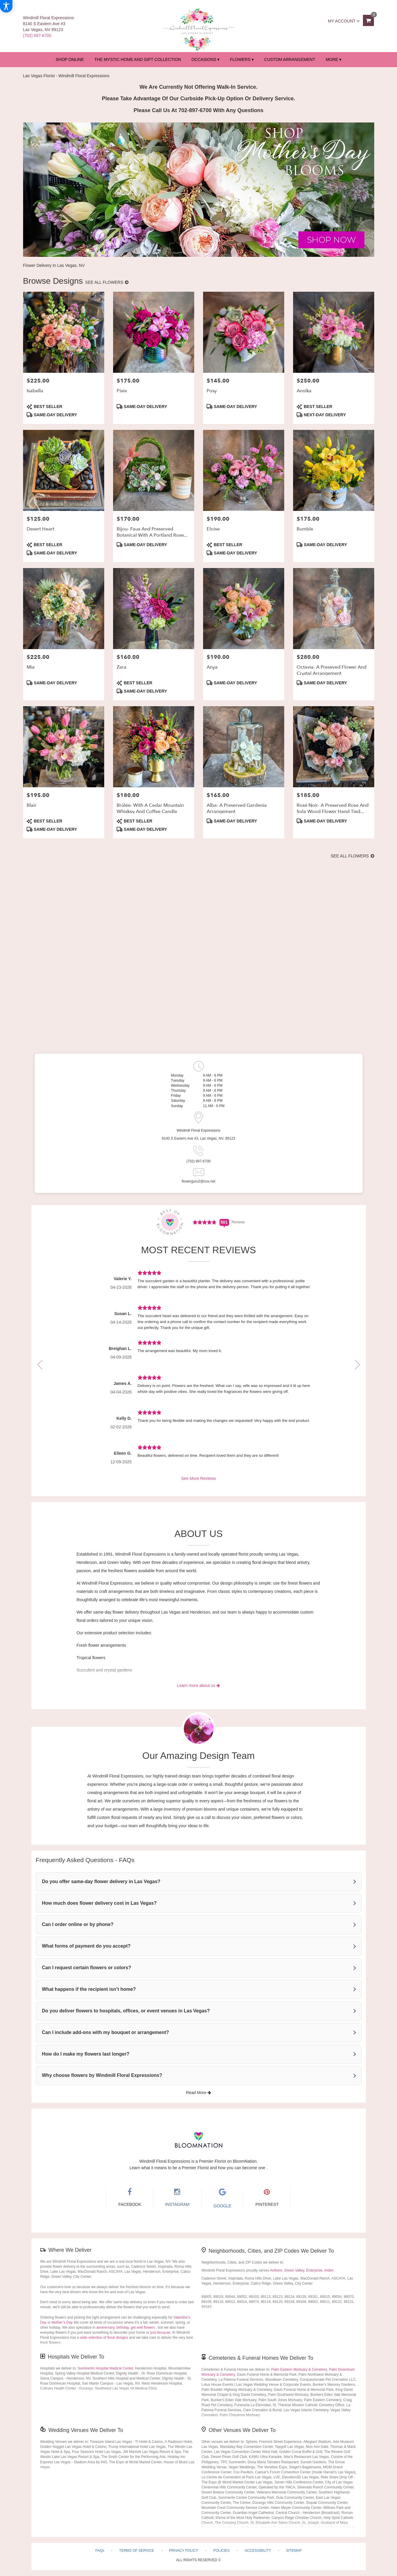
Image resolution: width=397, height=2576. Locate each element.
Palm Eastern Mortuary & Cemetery (299, 2369)
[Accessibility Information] (6, 6)
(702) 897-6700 (37, 35)
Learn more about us (198, 1685)
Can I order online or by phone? (78, 1924)
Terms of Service (136, 2550)
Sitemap (294, 2550)
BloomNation (244, 2161)
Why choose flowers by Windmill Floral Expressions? (102, 2075)
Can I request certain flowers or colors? (86, 1967)
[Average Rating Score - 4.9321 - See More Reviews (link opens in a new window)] (205, 1221)
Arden (329, 2270)
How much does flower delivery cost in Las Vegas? (99, 1903)
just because (160, 2332)
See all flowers (107, 282)
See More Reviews (198, 1478)
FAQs (99, 2550)
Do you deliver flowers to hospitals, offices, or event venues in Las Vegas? (126, 2010)
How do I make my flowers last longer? (85, 2053)
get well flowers (143, 2327)
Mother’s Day (62, 2322)
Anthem (276, 2270)
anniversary (105, 2327)
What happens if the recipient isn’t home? (89, 1989)
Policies (221, 2550)
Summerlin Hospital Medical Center (105, 2368)
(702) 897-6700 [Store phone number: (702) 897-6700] (198, 1161)
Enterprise (314, 2270)
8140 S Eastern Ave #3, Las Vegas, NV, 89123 (198, 1138)
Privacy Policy (183, 2550)
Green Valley (294, 2270)
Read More (198, 2092)
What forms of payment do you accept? (86, 1945)
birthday (122, 2327)
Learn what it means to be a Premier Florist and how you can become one (197, 2167)
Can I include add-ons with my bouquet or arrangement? (105, 2032)
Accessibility (258, 2550)
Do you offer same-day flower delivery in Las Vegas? (101, 1881)
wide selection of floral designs (104, 2337)
